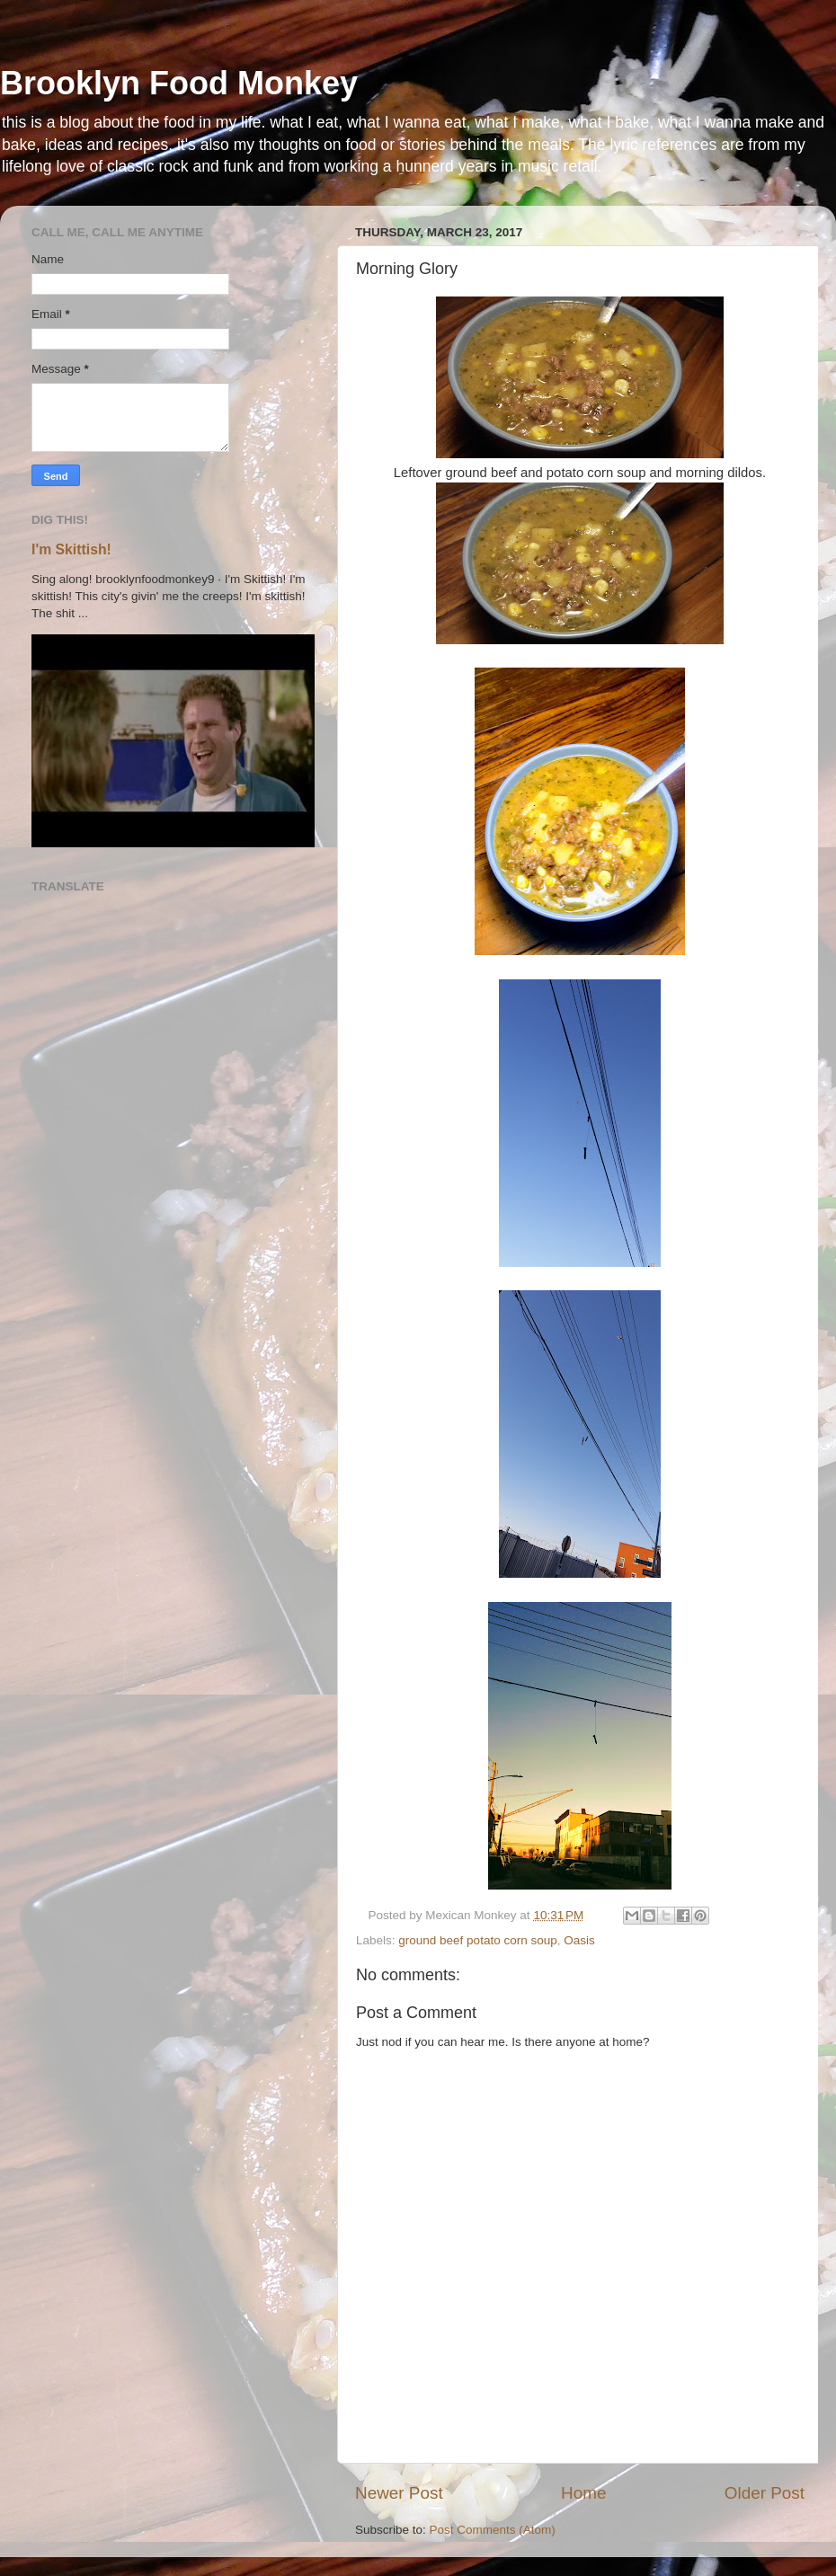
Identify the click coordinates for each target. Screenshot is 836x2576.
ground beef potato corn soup (477, 1940)
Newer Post (399, 2492)
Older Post (765, 2492)
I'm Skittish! (71, 549)
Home (583, 2492)
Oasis (579, 1940)
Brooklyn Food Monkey (179, 83)
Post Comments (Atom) (493, 2529)
